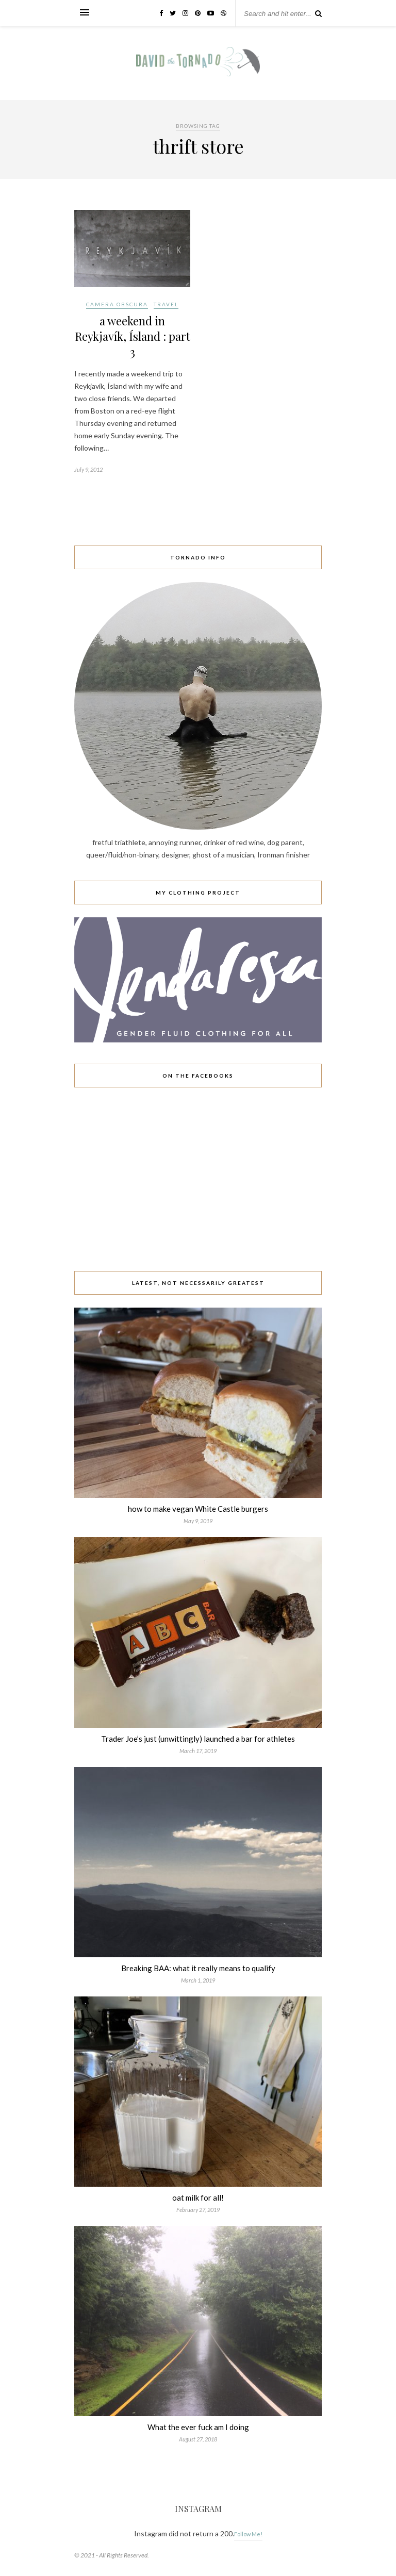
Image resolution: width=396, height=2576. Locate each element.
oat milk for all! (198, 2197)
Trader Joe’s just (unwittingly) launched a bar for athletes (198, 1738)
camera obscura (117, 304)
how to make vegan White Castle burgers (198, 1508)
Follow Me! (248, 2534)
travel (166, 304)
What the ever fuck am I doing (198, 2427)
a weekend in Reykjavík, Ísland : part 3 (132, 336)
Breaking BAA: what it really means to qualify (198, 1968)
